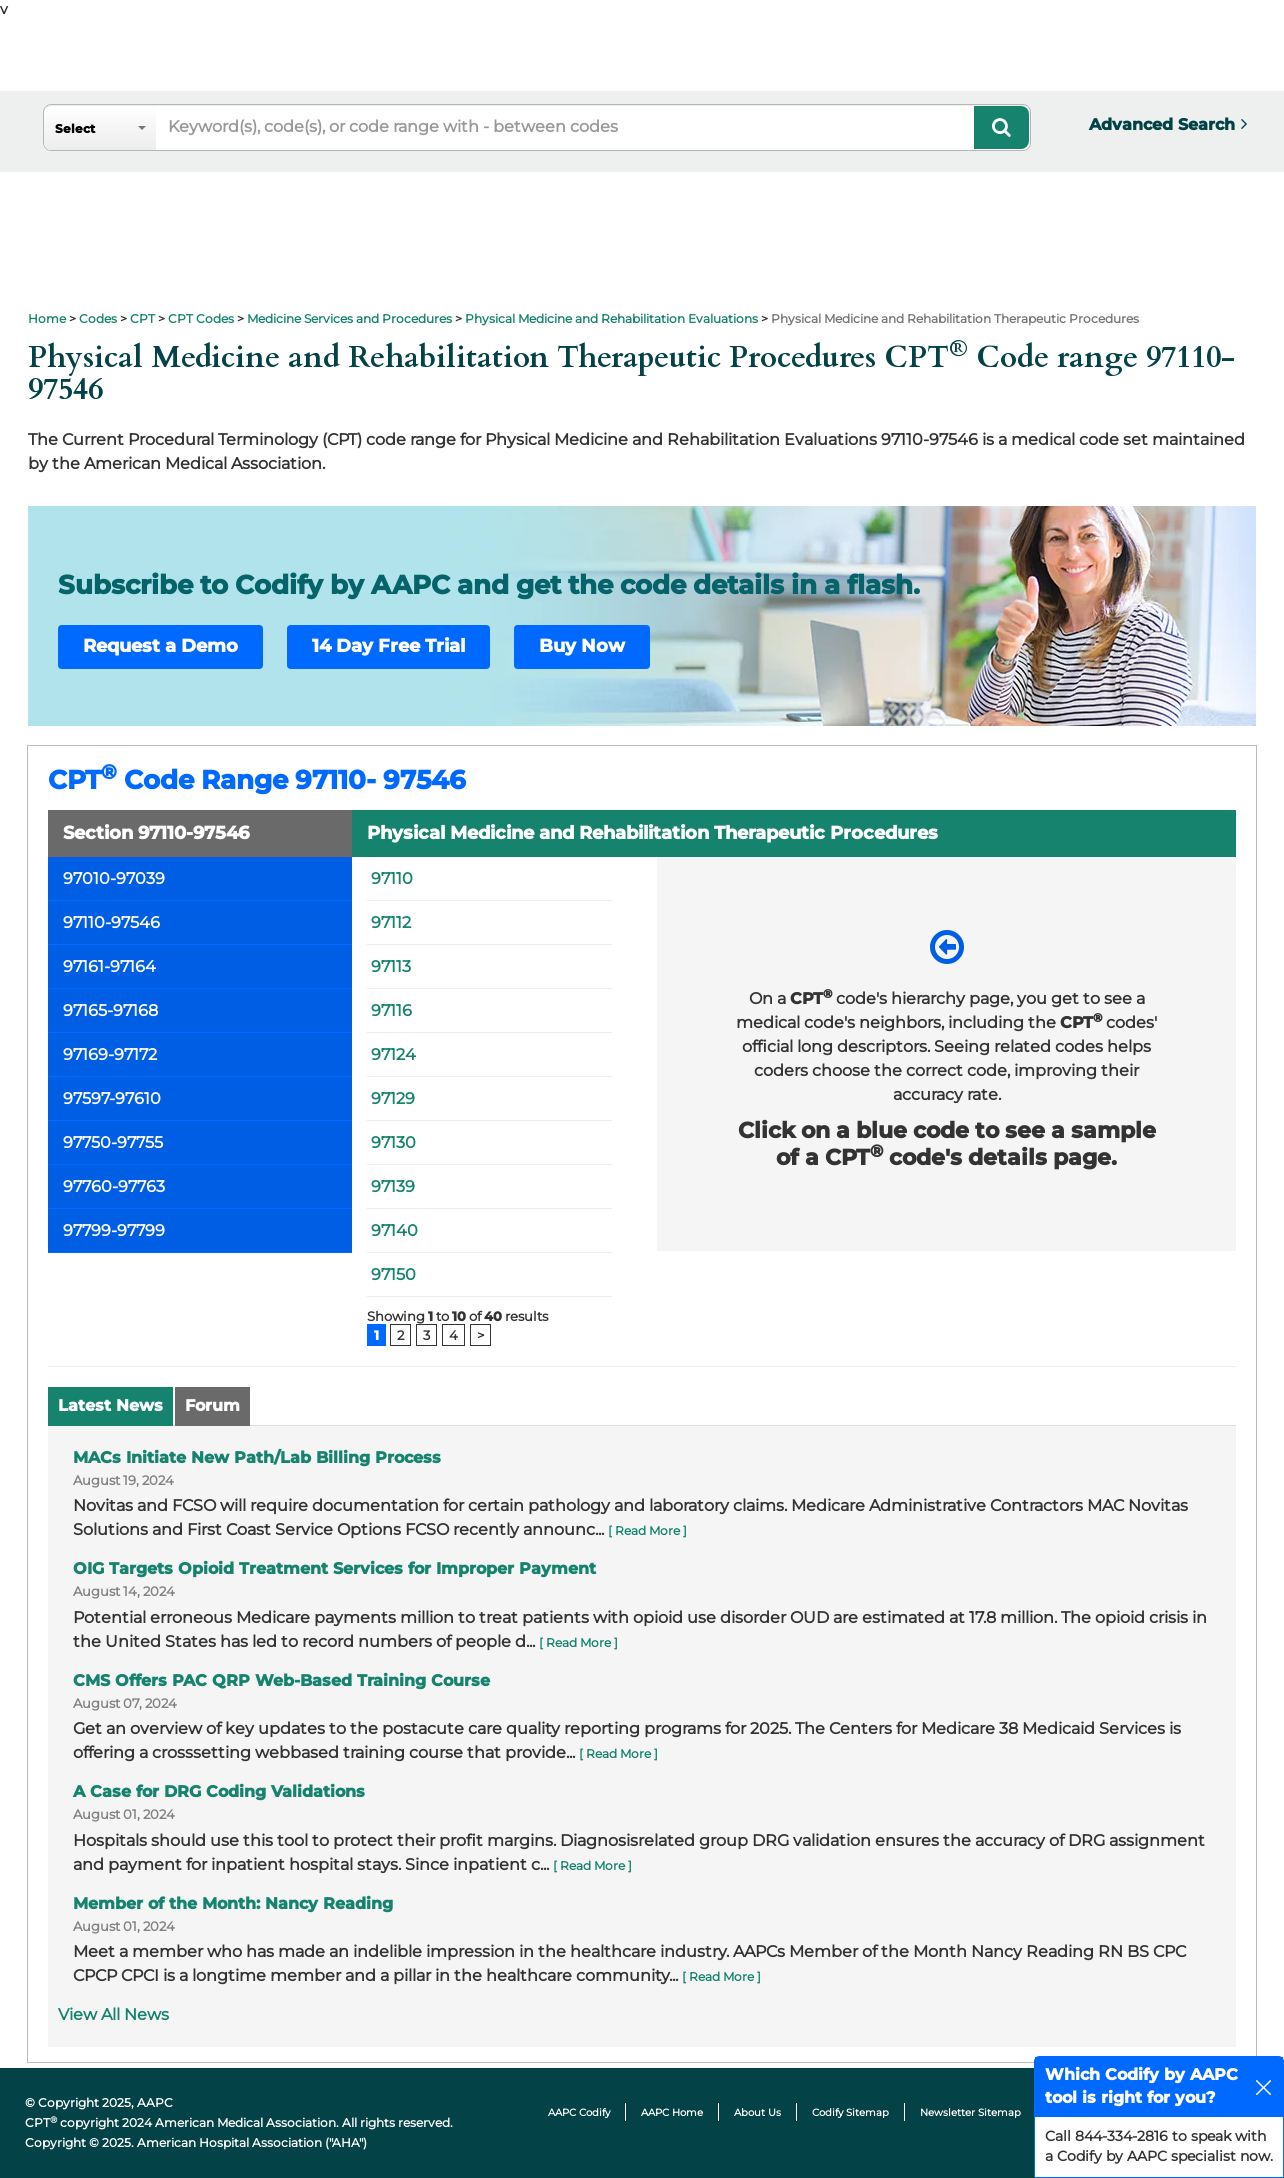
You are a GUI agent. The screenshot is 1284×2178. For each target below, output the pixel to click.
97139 (393, 1186)
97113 (391, 966)
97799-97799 (114, 1230)
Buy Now (582, 646)
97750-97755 (113, 1142)
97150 (393, 1274)
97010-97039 (114, 878)
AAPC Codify (579, 2112)
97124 (393, 1054)
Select (75, 128)
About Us (757, 2112)
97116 (391, 1010)
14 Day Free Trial (388, 646)
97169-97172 (110, 1054)
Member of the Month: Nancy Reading (233, 1903)
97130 (393, 1142)
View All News (113, 2014)
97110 (392, 878)
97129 (393, 1098)
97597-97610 (112, 1098)
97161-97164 (109, 966)
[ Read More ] (647, 1530)
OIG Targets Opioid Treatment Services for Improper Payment (334, 1568)
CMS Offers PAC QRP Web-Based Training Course (281, 1680)
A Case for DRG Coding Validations (219, 1791)
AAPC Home (672, 2112)
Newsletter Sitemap (970, 2112)
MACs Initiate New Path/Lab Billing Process (257, 1457)
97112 (391, 922)
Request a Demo (160, 646)
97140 (394, 1230)
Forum (212, 1405)
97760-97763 (114, 1186)
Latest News (110, 1405)
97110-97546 (111, 922)
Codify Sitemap (850, 2112)
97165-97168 (110, 1010)
